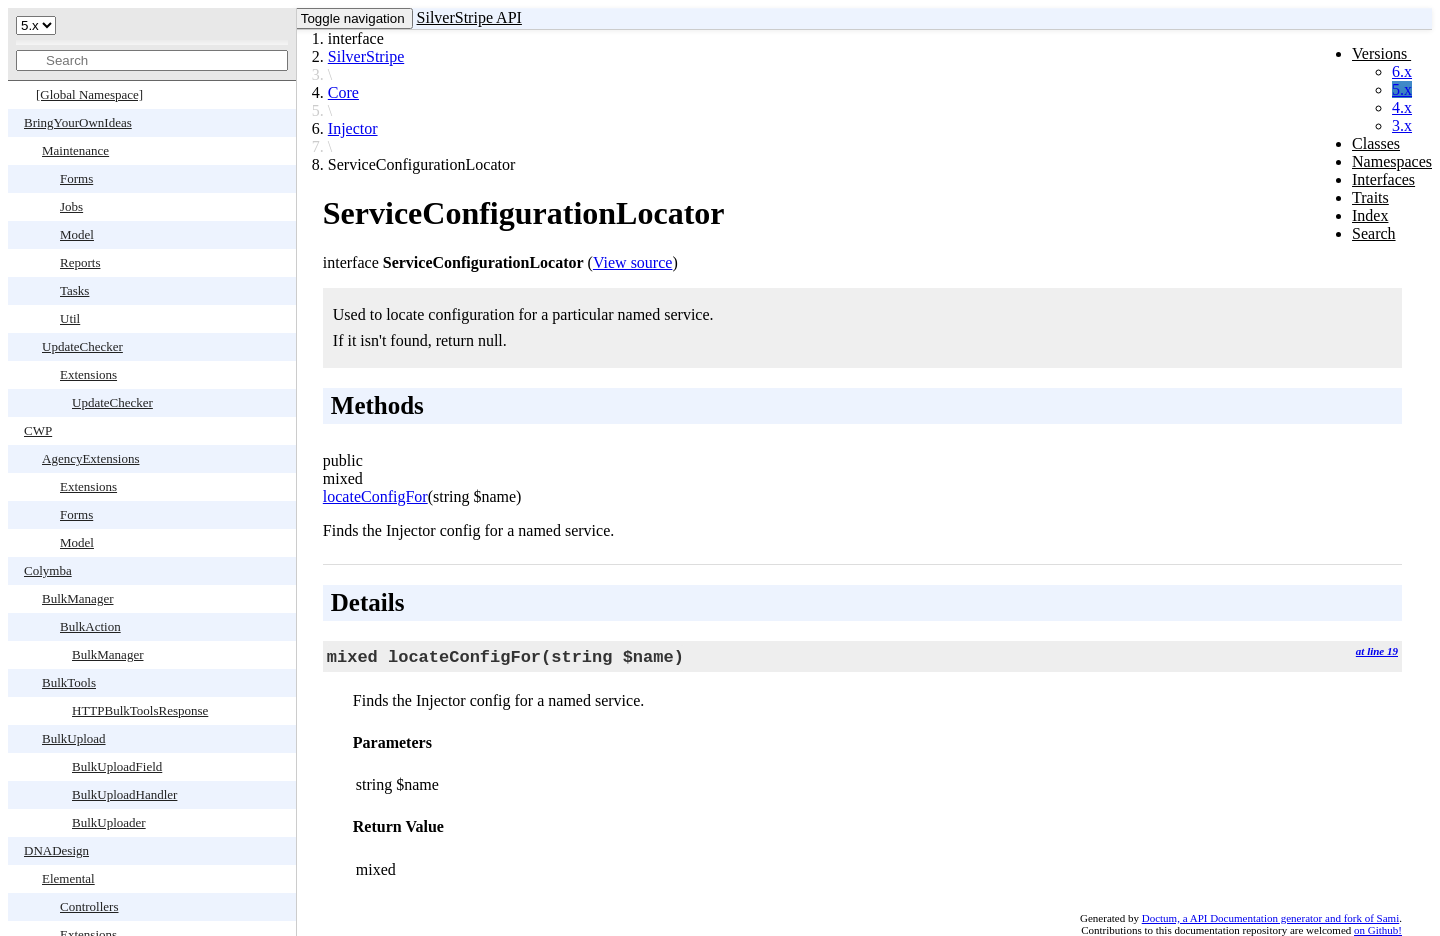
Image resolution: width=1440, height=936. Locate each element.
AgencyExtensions (90, 458)
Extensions (88, 374)
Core (343, 92)
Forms (76, 178)
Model (77, 234)
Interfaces (1383, 179)
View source (632, 262)
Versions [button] (1381, 53)
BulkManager (77, 598)
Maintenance (75, 150)
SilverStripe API (469, 17)
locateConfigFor (375, 496)
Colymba (48, 570)
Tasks (74, 290)
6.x (1402, 71)
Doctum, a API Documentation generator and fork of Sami (1271, 918)
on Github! (1378, 930)
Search (1374, 233)
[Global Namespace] (89, 94)
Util (70, 318)
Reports (80, 262)
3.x (1402, 125)
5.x (1402, 89)
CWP (38, 430)
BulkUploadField (117, 766)
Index (1370, 215)
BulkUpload (74, 738)
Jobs (71, 206)
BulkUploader (109, 822)
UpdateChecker (82, 346)
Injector (353, 128)
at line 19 (1377, 651)
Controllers (89, 906)
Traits (1370, 197)
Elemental (68, 878)
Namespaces (1392, 161)
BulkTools (69, 682)
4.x (1402, 107)
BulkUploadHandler (124, 794)
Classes (1376, 143)
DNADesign (56, 850)
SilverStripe (366, 56)
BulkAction (90, 626)
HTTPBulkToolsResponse (140, 710)
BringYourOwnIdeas (78, 122)
